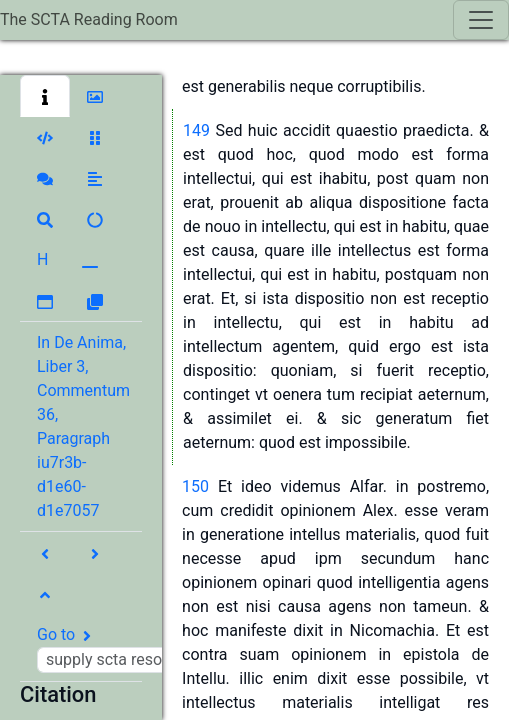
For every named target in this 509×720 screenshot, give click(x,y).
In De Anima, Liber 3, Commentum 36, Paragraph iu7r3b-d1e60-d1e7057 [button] (83, 426)
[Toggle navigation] (481, 20)
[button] (45, 96)
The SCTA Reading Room (89, 19)
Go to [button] (147, 649)
